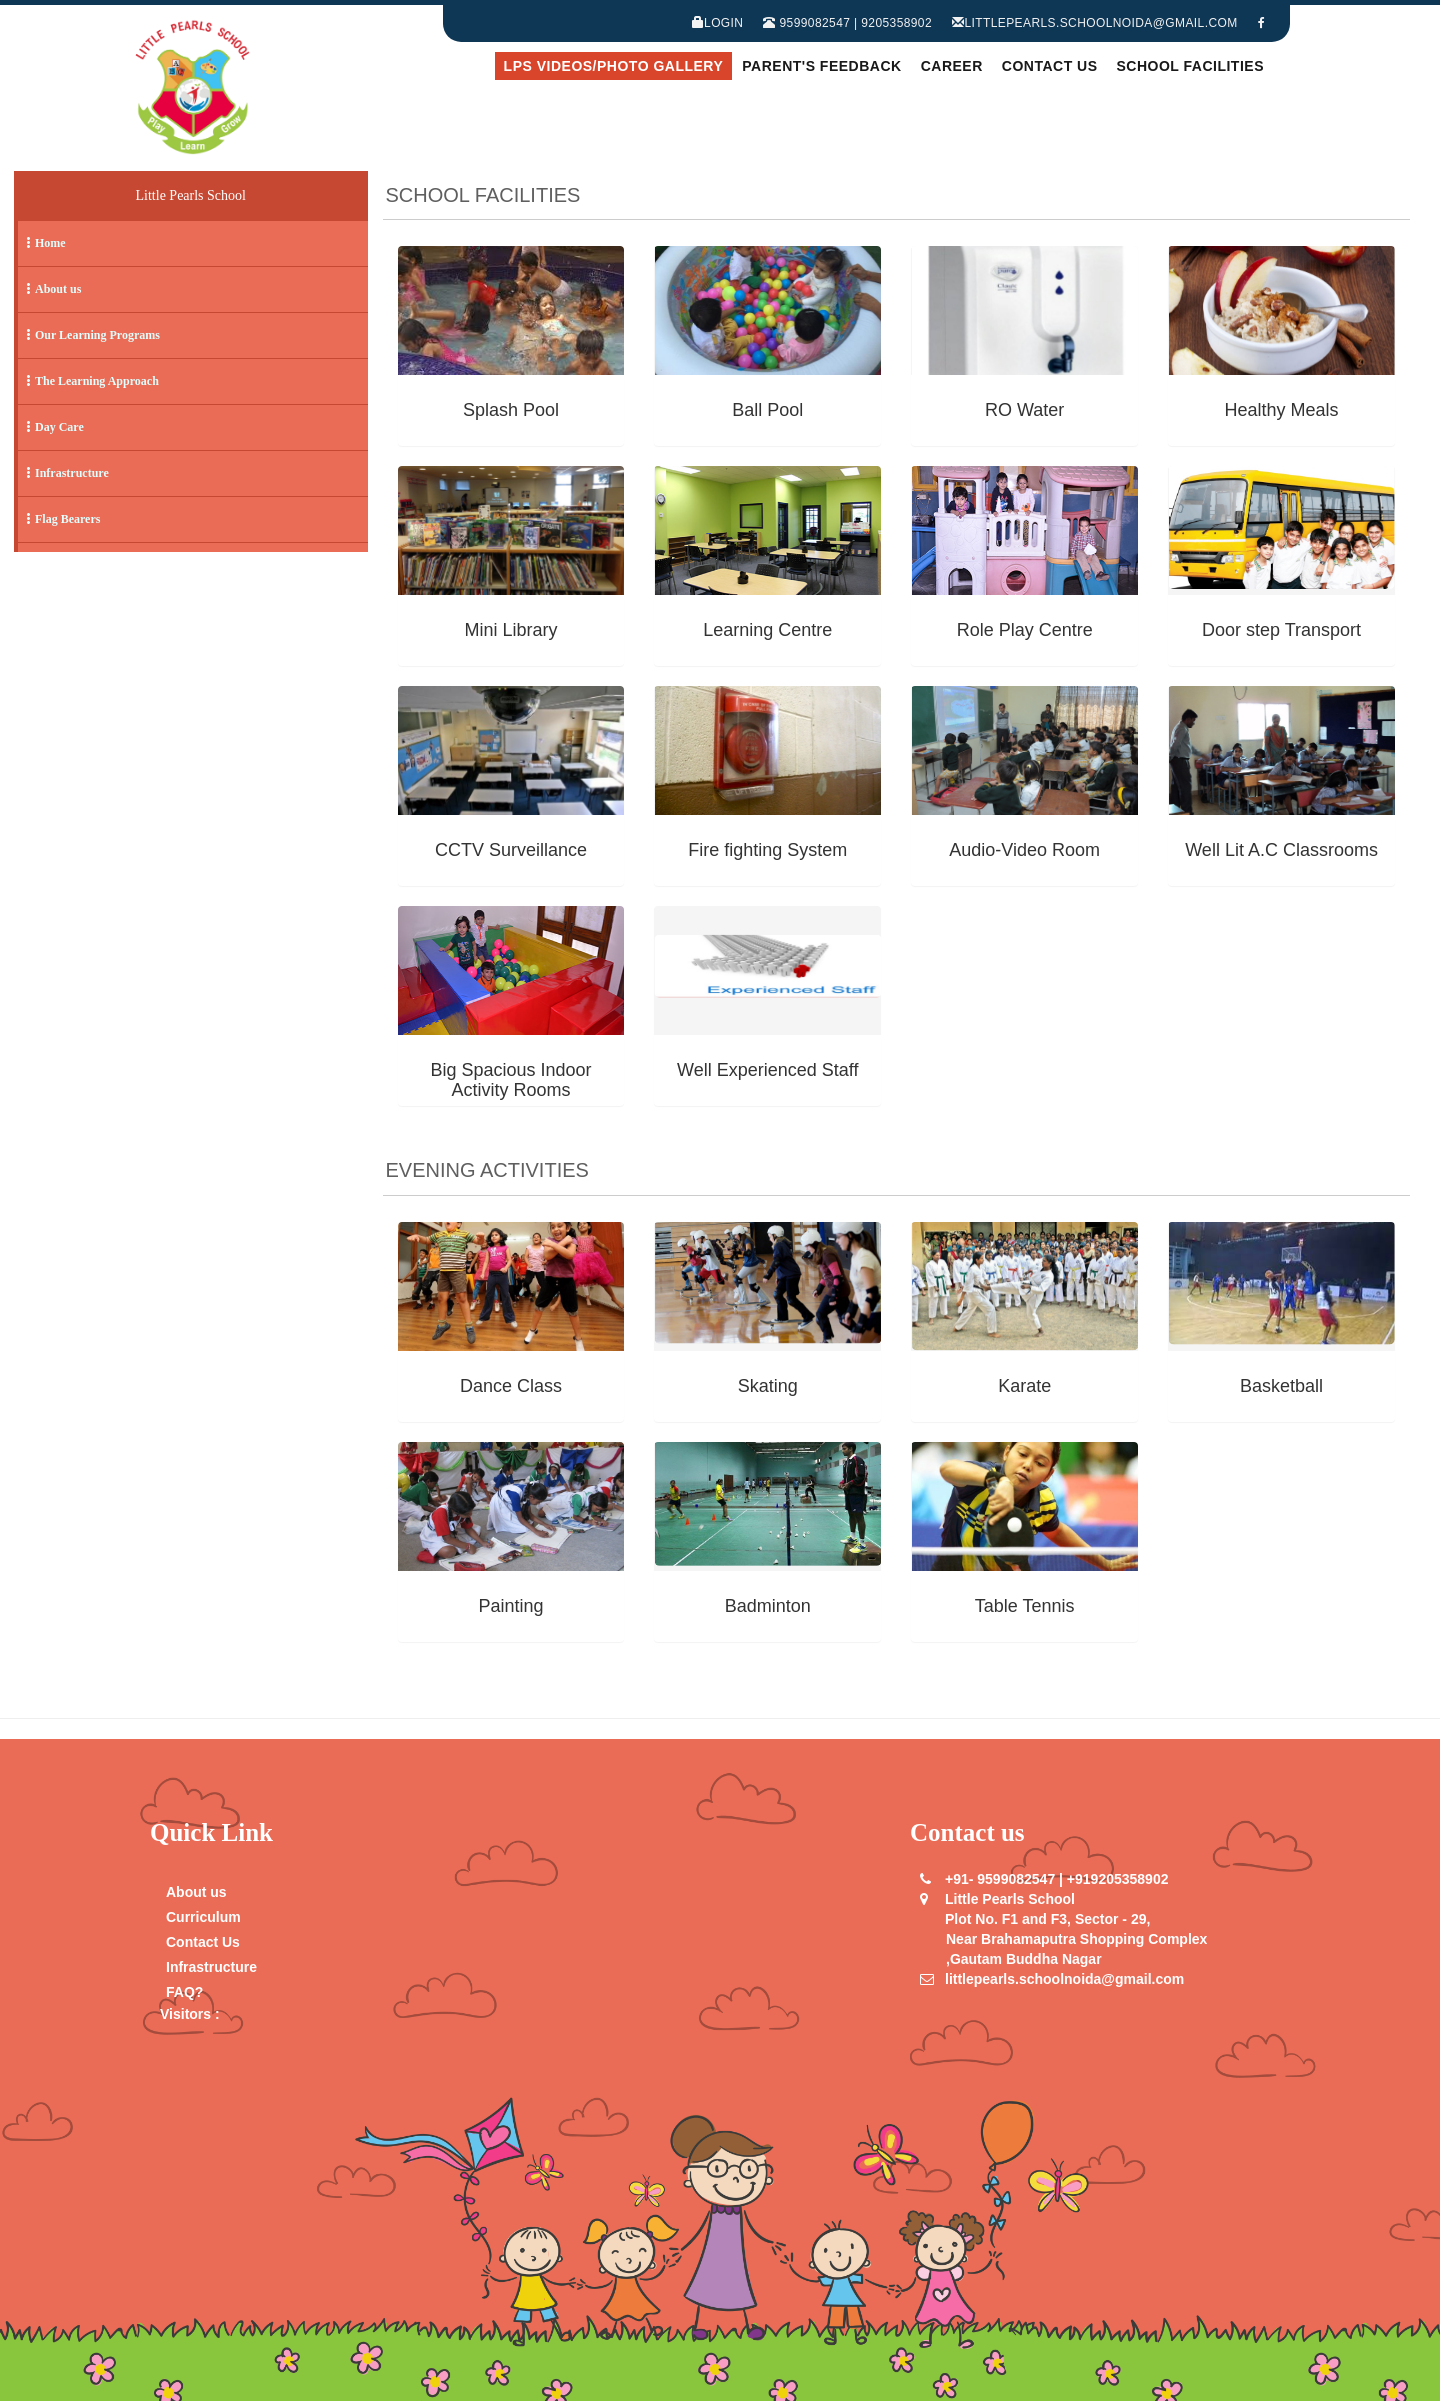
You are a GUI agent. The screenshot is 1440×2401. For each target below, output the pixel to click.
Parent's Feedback (821, 66)
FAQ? (184, 1992)
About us (196, 1892)
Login (718, 23)
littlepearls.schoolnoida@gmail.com (1095, 23)
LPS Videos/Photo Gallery (614, 66)
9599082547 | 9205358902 (847, 23)
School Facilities (1190, 66)
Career (952, 66)
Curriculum (203, 1917)
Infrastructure (211, 1967)
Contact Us (1050, 66)
